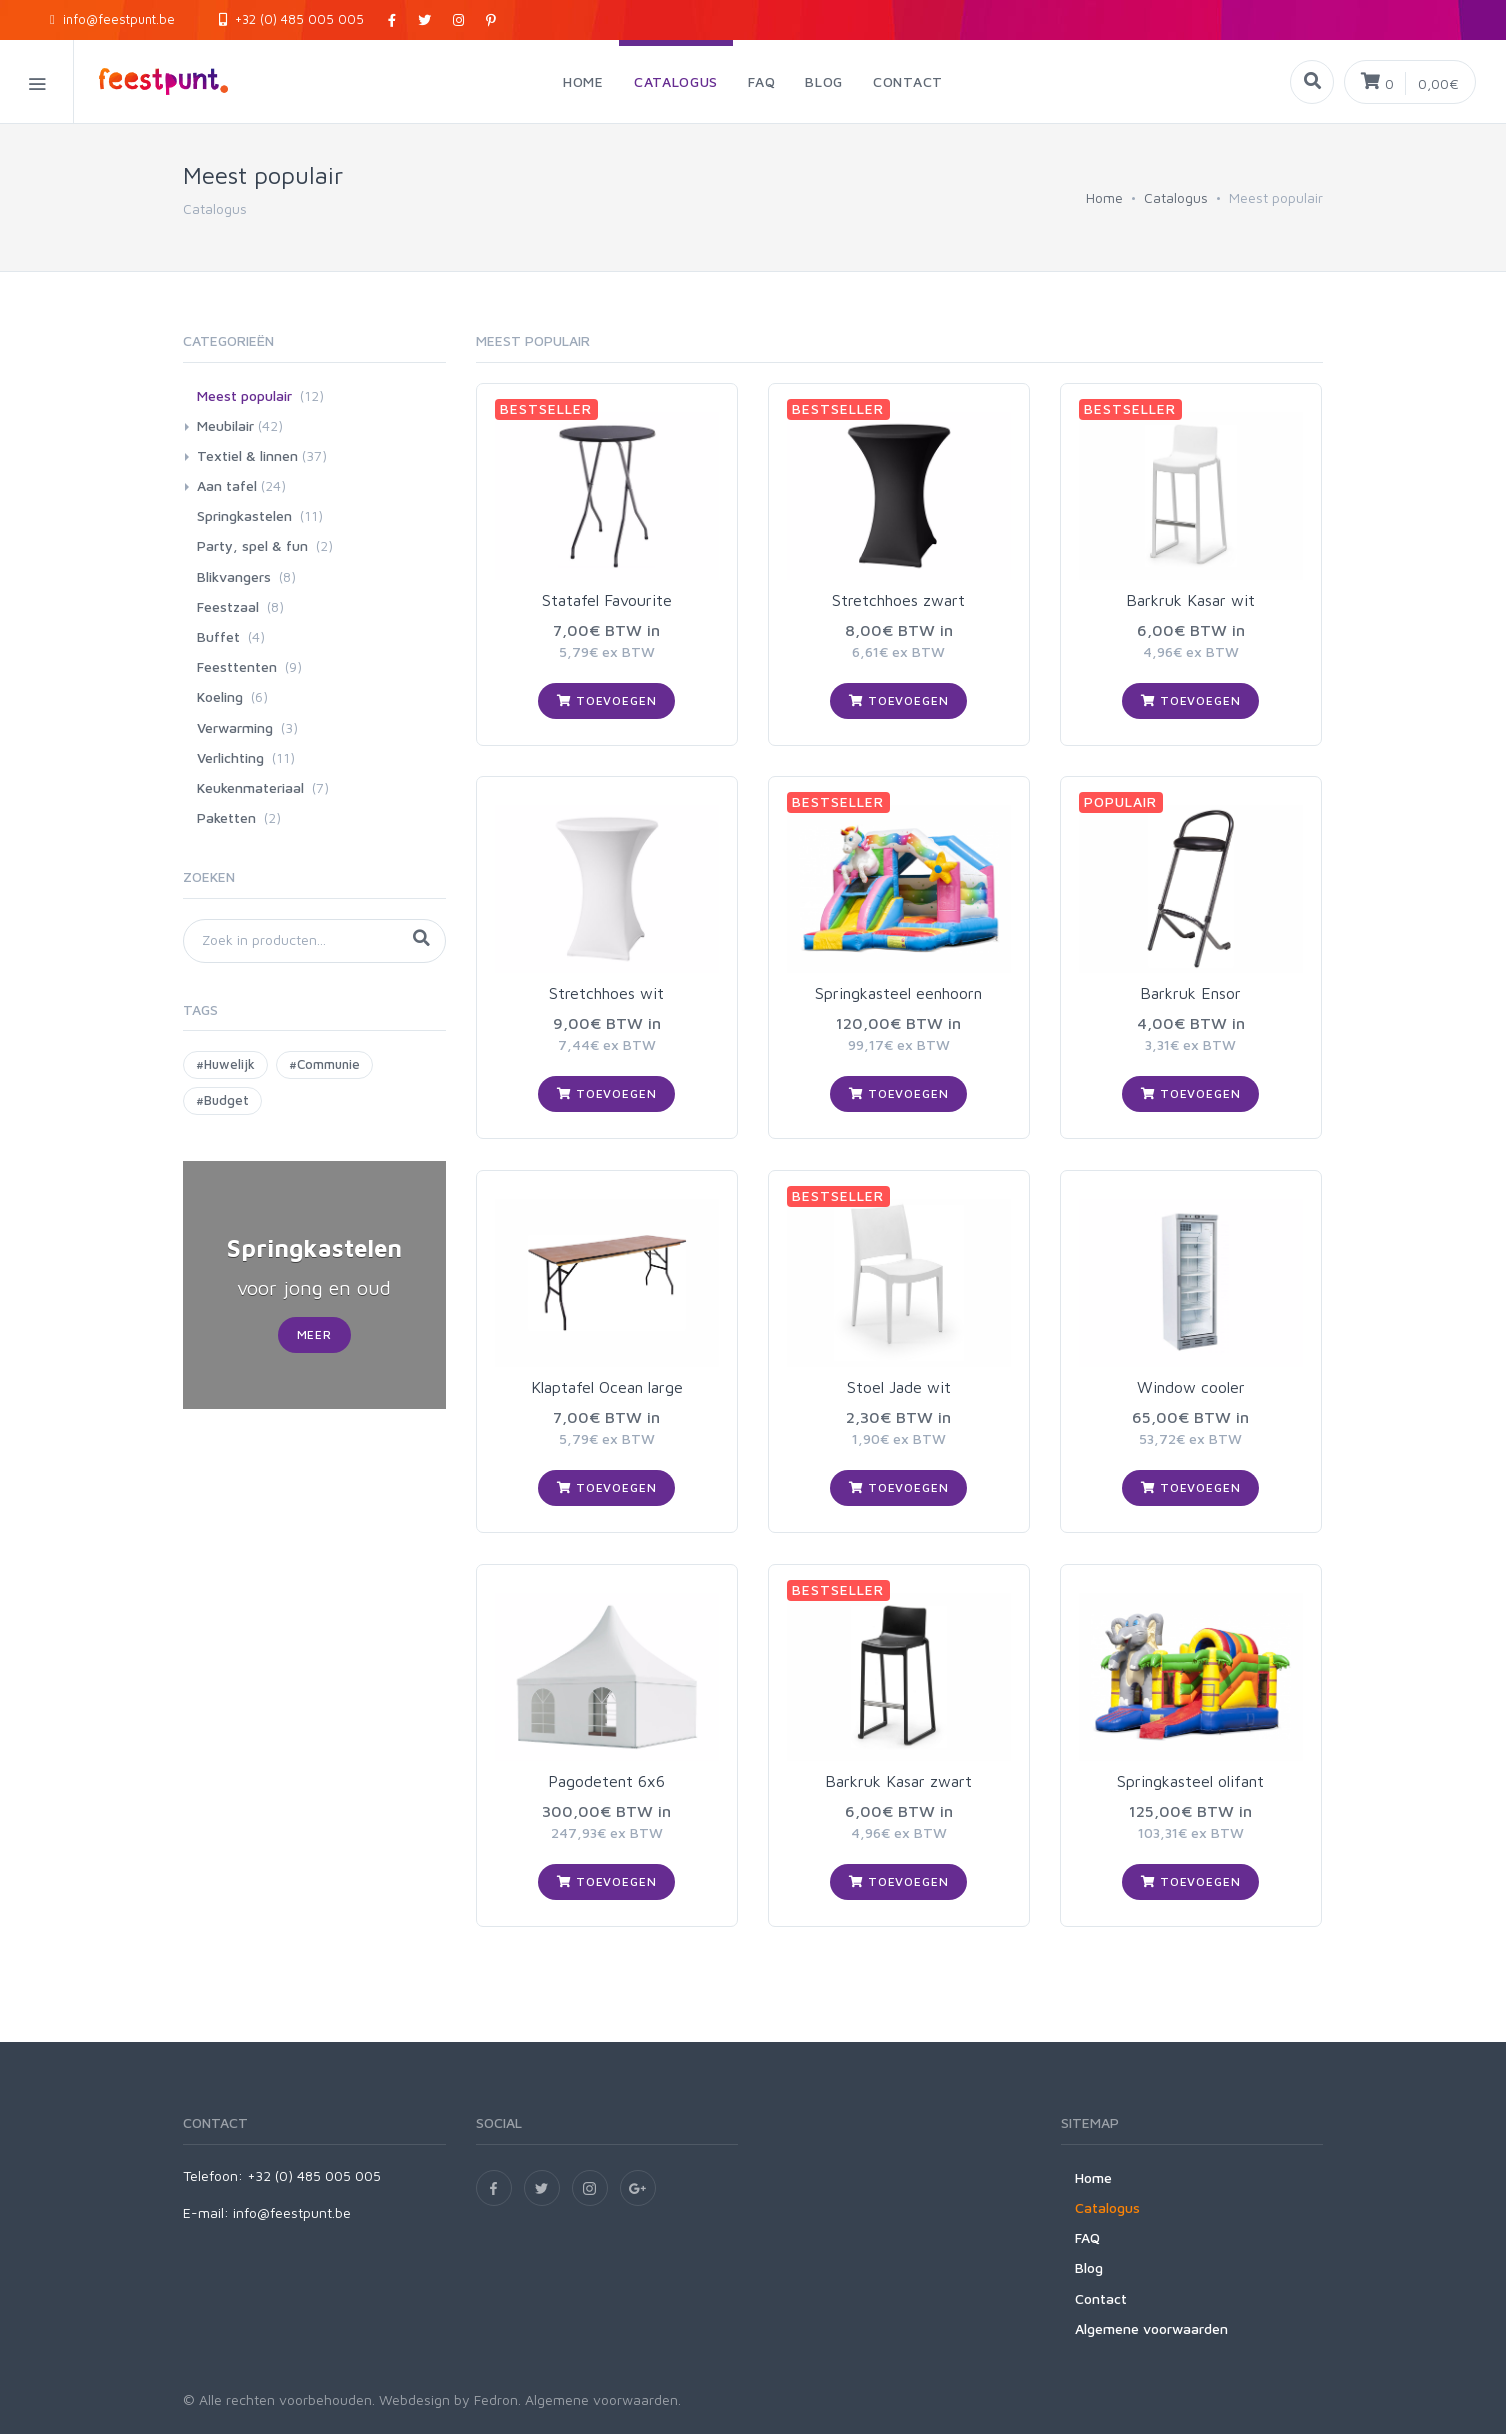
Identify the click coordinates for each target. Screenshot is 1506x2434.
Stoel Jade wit (899, 1387)
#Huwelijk (225, 1064)
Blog (1089, 2267)
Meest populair (244, 395)
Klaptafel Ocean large (607, 1387)
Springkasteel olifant (1190, 1781)
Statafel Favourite (607, 600)
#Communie (324, 1064)
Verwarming (235, 727)
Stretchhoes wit (606, 993)
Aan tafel (227, 485)
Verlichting (230, 757)
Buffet (218, 636)
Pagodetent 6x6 (606, 1781)
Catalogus (1176, 197)
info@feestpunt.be (112, 19)
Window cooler (1191, 1387)
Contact (1101, 2298)
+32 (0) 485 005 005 (291, 19)
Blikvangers (234, 576)
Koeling (220, 696)
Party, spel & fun (252, 545)
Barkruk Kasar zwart (898, 1781)
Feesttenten (237, 666)
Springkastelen (244, 515)
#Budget (222, 1100)
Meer (314, 1334)
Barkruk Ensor (1190, 993)
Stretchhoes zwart (898, 600)
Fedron (496, 2399)
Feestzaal (228, 606)
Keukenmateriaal (250, 787)
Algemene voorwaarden (1151, 2328)
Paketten (226, 817)
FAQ (1087, 2237)
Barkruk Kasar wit (1190, 600)
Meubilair (225, 425)
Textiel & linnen (247, 455)
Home (1104, 197)
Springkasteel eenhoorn (898, 993)
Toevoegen (606, 700)
